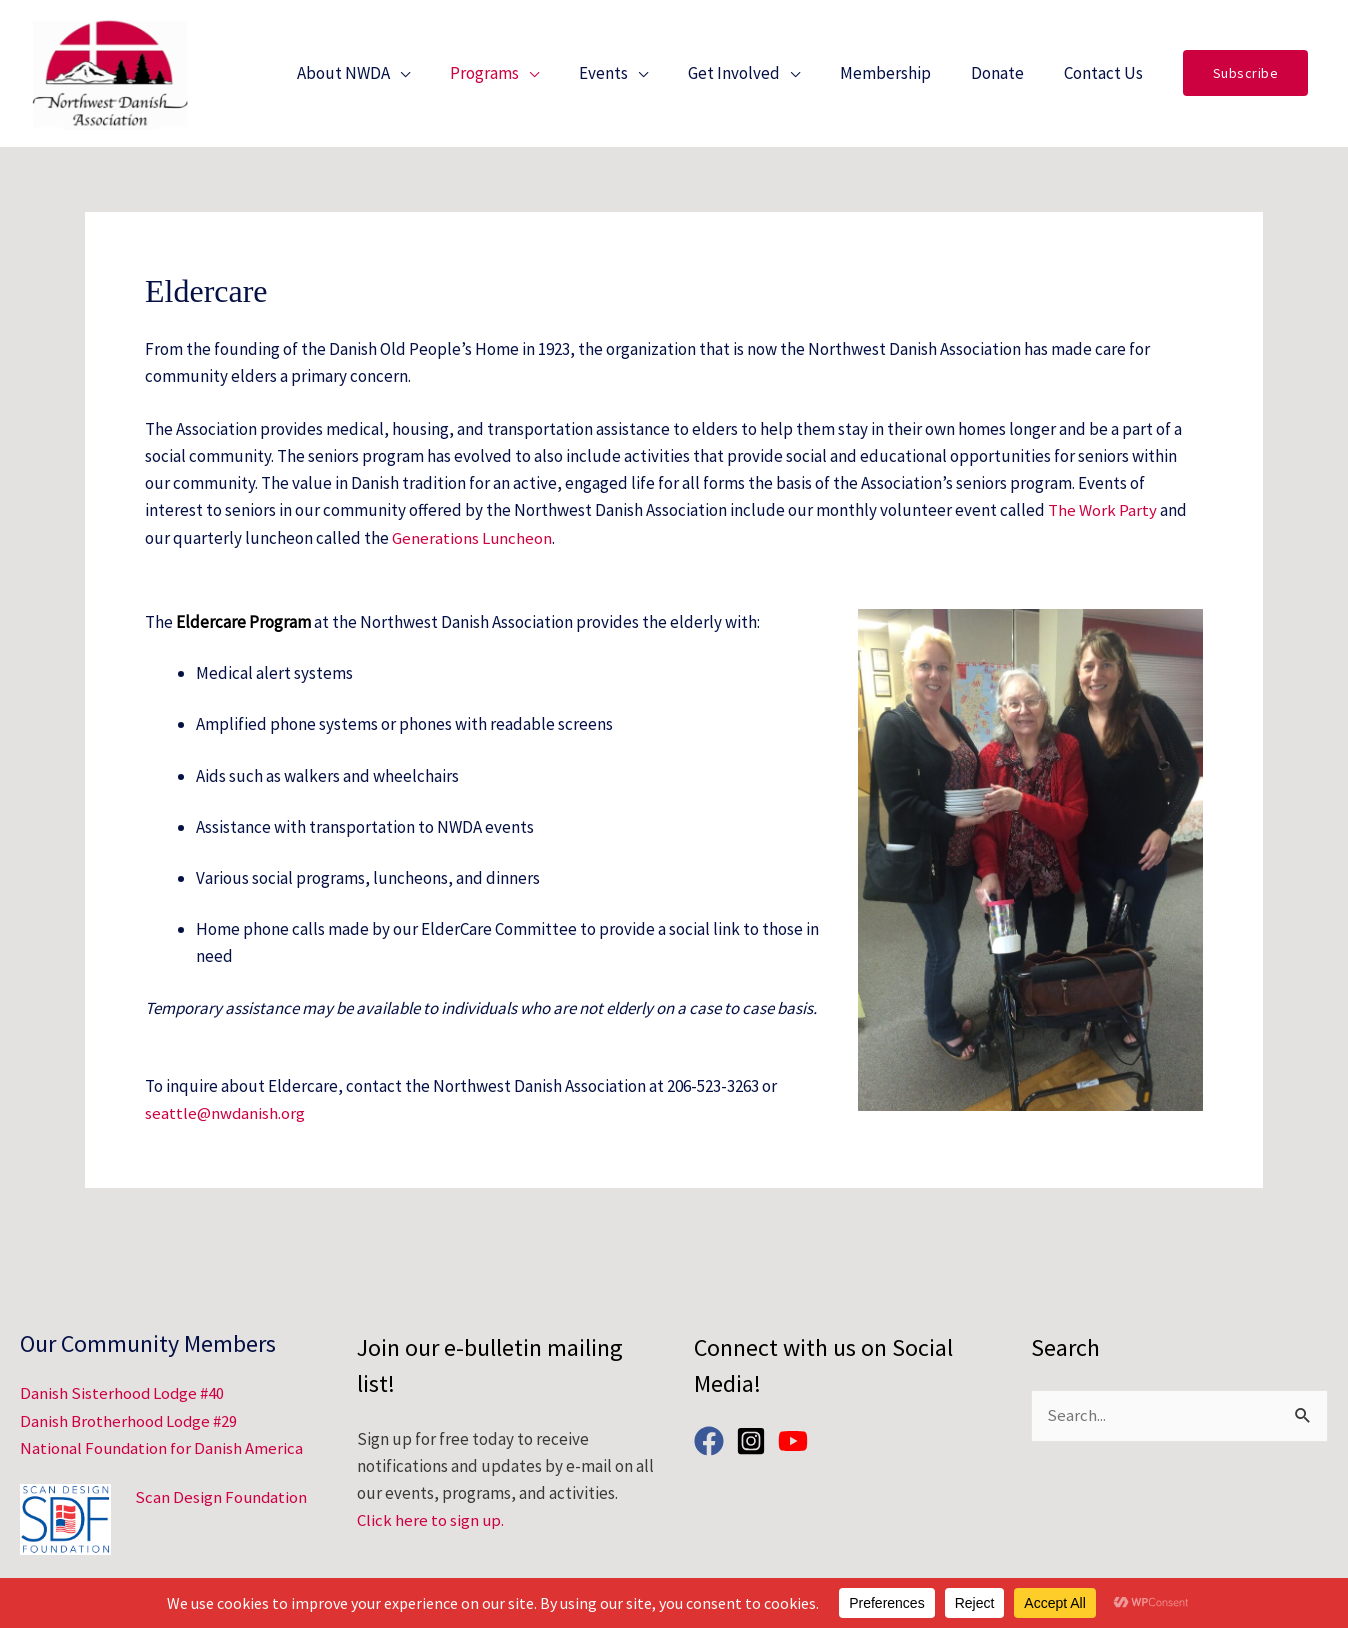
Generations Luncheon (472, 548)
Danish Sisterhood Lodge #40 (123, 1395)
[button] (1246, 79)
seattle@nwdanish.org (225, 1122)
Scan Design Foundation (222, 1497)
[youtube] (797, 1442)
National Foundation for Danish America (162, 1449)
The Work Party (1102, 521)
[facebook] (713, 1442)
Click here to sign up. (431, 1522)
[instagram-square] (755, 1442)
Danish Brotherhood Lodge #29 (130, 1422)
